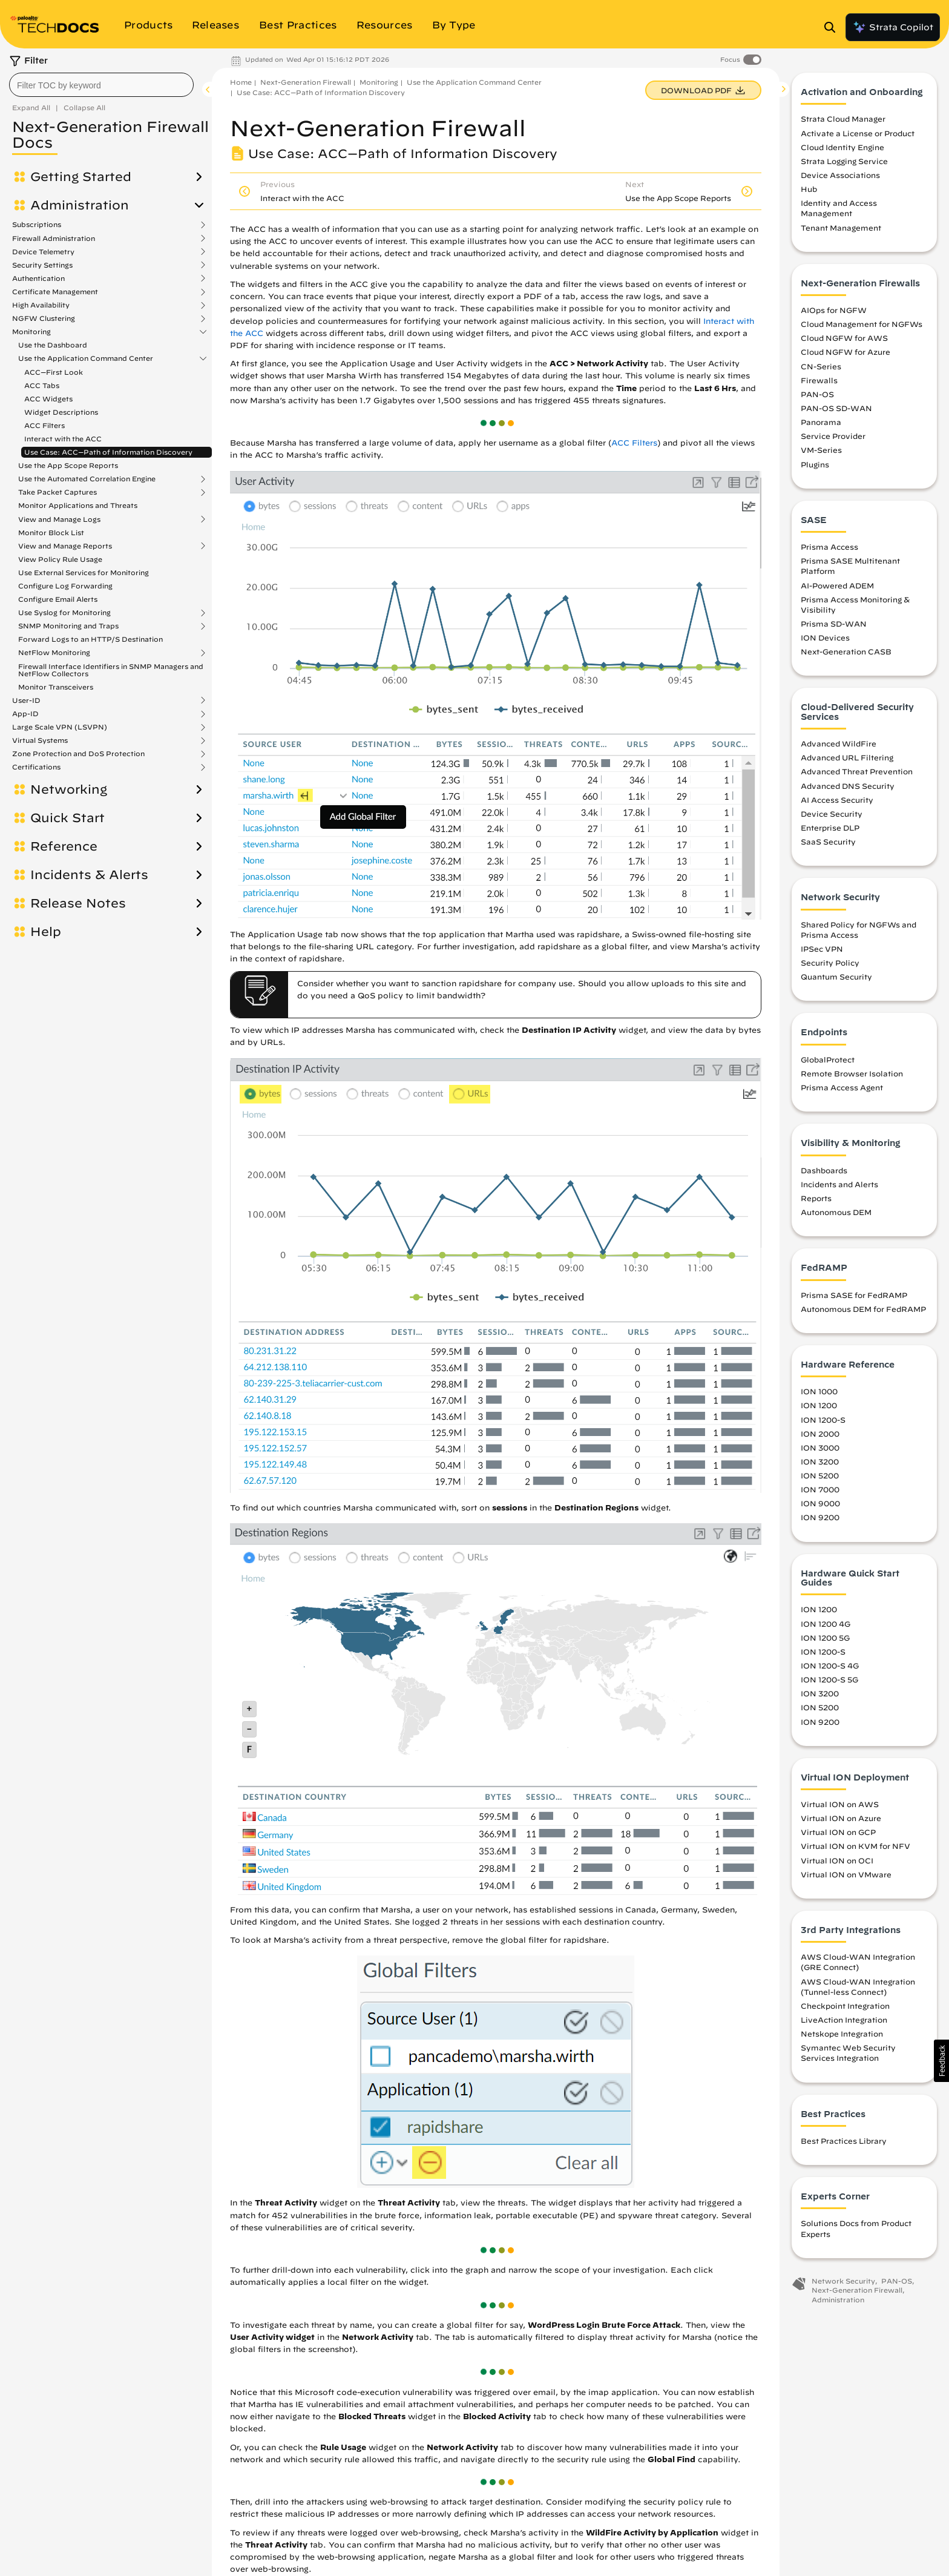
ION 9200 (820, 1517)
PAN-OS (817, 394)
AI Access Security (837, 800)
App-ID (25, 713)
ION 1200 (819, 1405)
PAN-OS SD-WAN (836, 408)
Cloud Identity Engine (842, 147)
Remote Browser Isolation (852, 1073)
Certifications (36, 767)
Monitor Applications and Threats (77, 505)
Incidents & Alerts (89, 874)
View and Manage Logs (59, 519)
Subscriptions (36, 224)
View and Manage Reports (65, 546)
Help (45, 931)
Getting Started (80, 176)
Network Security (843, 2281)
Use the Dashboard (52, 345)
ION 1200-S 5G (829, 1679)
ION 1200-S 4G (830, 1665)
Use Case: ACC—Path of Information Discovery (108, 452)
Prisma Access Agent (842, 1087)
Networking (68, 789)
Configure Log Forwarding (65, 586)
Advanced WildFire (838, 743)
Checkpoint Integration (845, 2005)
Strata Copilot (892, 27)
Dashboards (824, 1170)
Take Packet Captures (57, 492)
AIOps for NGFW (834, 310)
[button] (941, 2061)
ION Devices (825, 637)
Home (241, 82)
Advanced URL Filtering (847, 757)
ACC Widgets (48, 399)
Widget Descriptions (61, 412)
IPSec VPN (822, 948)
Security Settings (42, 265)
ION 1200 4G (825, 1623)
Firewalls (819, 380)
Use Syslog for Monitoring (64, 612)
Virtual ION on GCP (838, 1832)
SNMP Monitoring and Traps (68, 626)
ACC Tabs (41, 385)
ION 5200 (820, 1475)
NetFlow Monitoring (54, 652)
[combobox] (101, 85)
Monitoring (31, 331)
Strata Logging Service (844, 161)
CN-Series (821, 366)
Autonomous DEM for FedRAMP (863, 1309)
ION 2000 (820, 1433)
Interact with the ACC (63, 439)
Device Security (831, 813)
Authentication (38, 278)
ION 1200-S (823, 1419)
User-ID (26, 700)
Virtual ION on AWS (840, 1804)
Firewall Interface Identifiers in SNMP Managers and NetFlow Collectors (110, 669)
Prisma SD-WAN (834, 623)
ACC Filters (44, 425)
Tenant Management (841, 227)
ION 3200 (820, 1461)
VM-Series (821, 450)
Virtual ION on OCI (837, 1860)
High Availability (41, 305)
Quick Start (67, 818)
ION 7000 (820, 1489)
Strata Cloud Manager (843, 118)
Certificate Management (55, 291)
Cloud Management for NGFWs (861, 324)
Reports (816, 1198)
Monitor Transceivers (55, 687)
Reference (63, 846)
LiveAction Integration (844, 2019)
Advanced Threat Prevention (857, 771)
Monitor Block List (51, 532)
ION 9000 (820, 1503)
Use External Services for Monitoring (83, 572)
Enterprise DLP (830, 827)
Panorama (821, 422)
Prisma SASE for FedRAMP (854, 1295)
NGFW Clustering (43, 318)
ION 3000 (820, 1447)
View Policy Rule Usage (60, 559)
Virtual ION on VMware (846, 1874)
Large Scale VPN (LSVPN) (59, 727)
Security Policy (830, 962)
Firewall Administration (53, 238)
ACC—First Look (53, 372)
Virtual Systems (40, 740)
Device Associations (840, 175)
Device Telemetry (43, 251)
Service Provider (833, 436)
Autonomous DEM (836, 1212)
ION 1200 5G (825, 1637)
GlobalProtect (828, 1059)
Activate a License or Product (858, 133)
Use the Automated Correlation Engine (87, 479)
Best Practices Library (844, 2140)
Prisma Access (829, 546)
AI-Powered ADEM (837, 585)
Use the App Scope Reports (68, 465)
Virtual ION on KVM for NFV (855, 1846)
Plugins (815, 464)
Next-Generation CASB (846, 651)
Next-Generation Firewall (305, 82)
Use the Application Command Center (85, 358)
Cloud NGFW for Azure (845, 352)
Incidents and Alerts (839, 1184)
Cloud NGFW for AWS (844, 338)
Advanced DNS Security (848, 786)
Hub (809, 189)
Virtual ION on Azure (841, 1818)
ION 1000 (819, 1391)
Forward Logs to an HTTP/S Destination (90, 639)
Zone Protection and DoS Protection (78, 753)
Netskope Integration (842, 2033)
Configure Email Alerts (57, 599)
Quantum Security (836, 976)
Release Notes (78, 903)
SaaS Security (828, 841)
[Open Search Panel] (833, 27)
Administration (79, 205)
